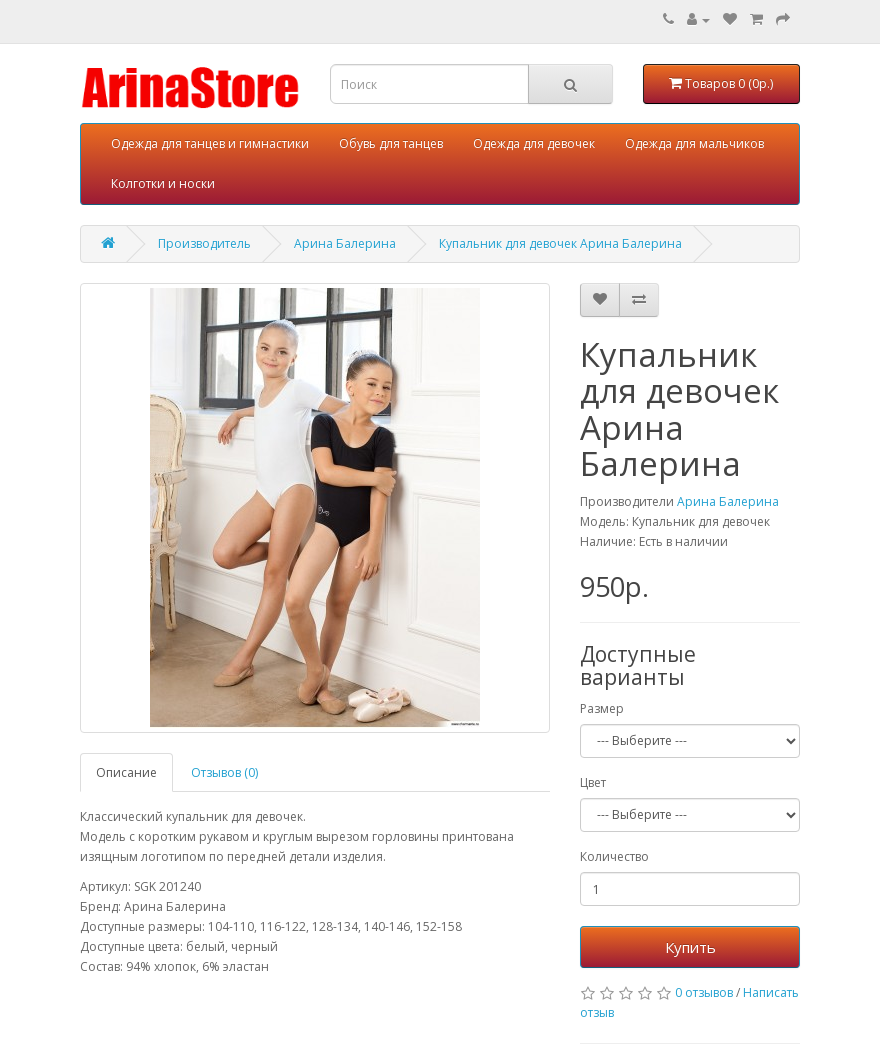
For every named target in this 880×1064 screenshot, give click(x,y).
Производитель (204, 243)
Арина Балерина (345, 243)
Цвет (593, 782)
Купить (690, 947)
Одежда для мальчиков (694, 143)
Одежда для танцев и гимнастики (210, 143)
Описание (126, 772)
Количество (614, 856)
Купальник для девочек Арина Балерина (560, 243)
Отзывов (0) (224, 772)
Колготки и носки (163, 183)
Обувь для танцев (391, 143)
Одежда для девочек (534, 143)
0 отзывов (704, 992)
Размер (602, 708)
